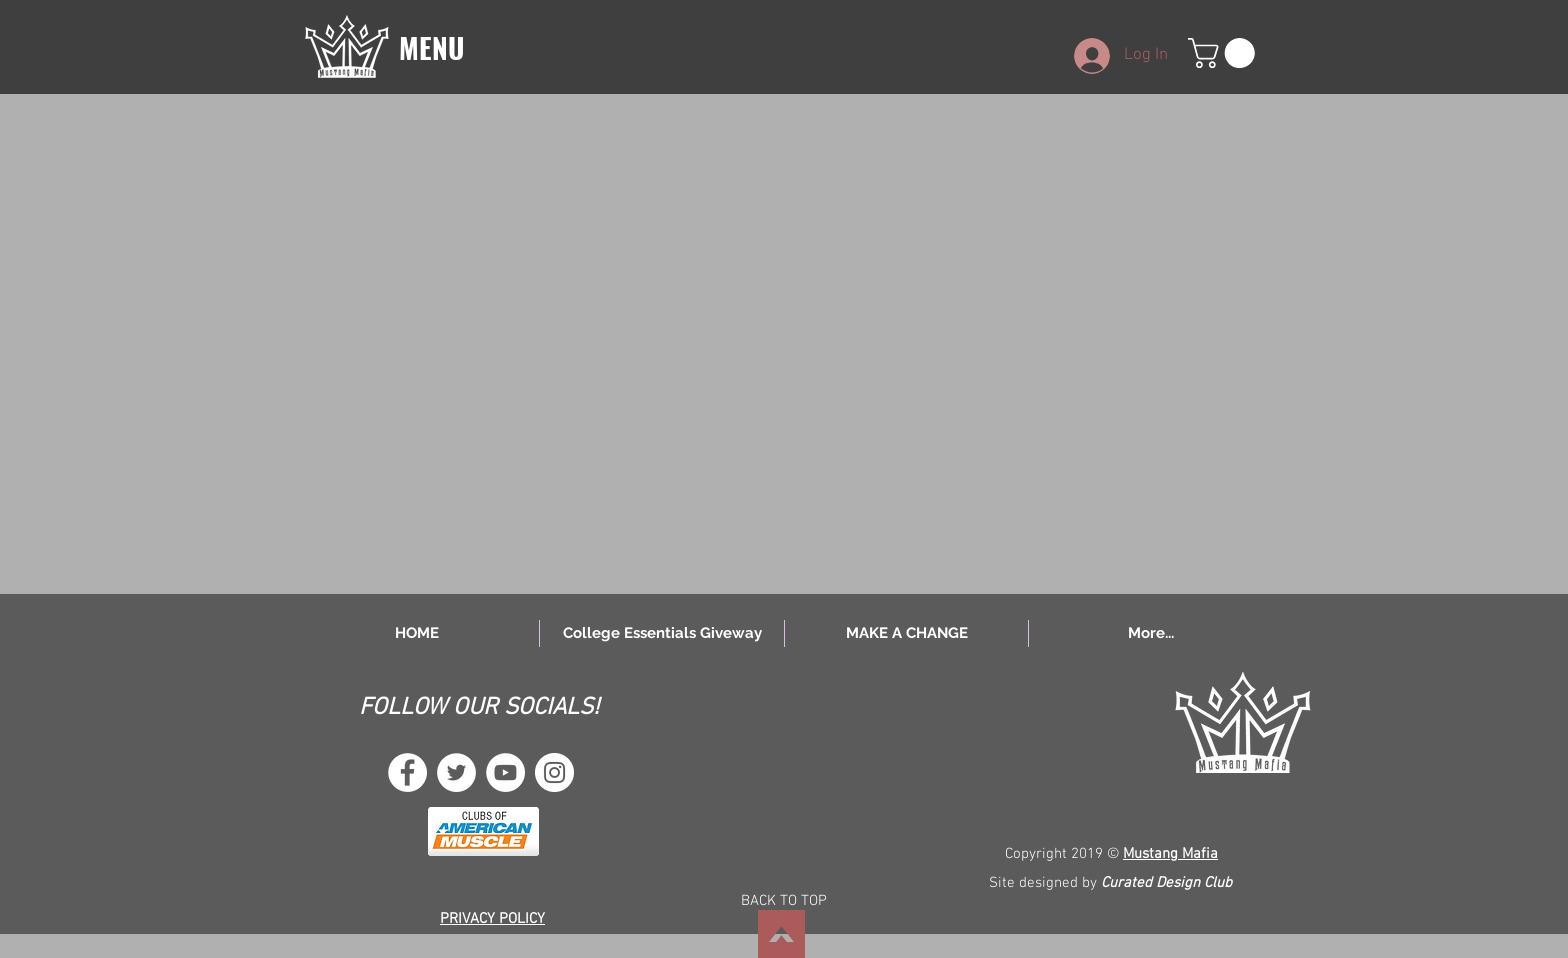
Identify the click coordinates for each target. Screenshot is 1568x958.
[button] (347, 46)
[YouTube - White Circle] (505, 772)
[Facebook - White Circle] (407, 772)
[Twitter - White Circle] (456, 772)
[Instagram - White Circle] (554, 772)
